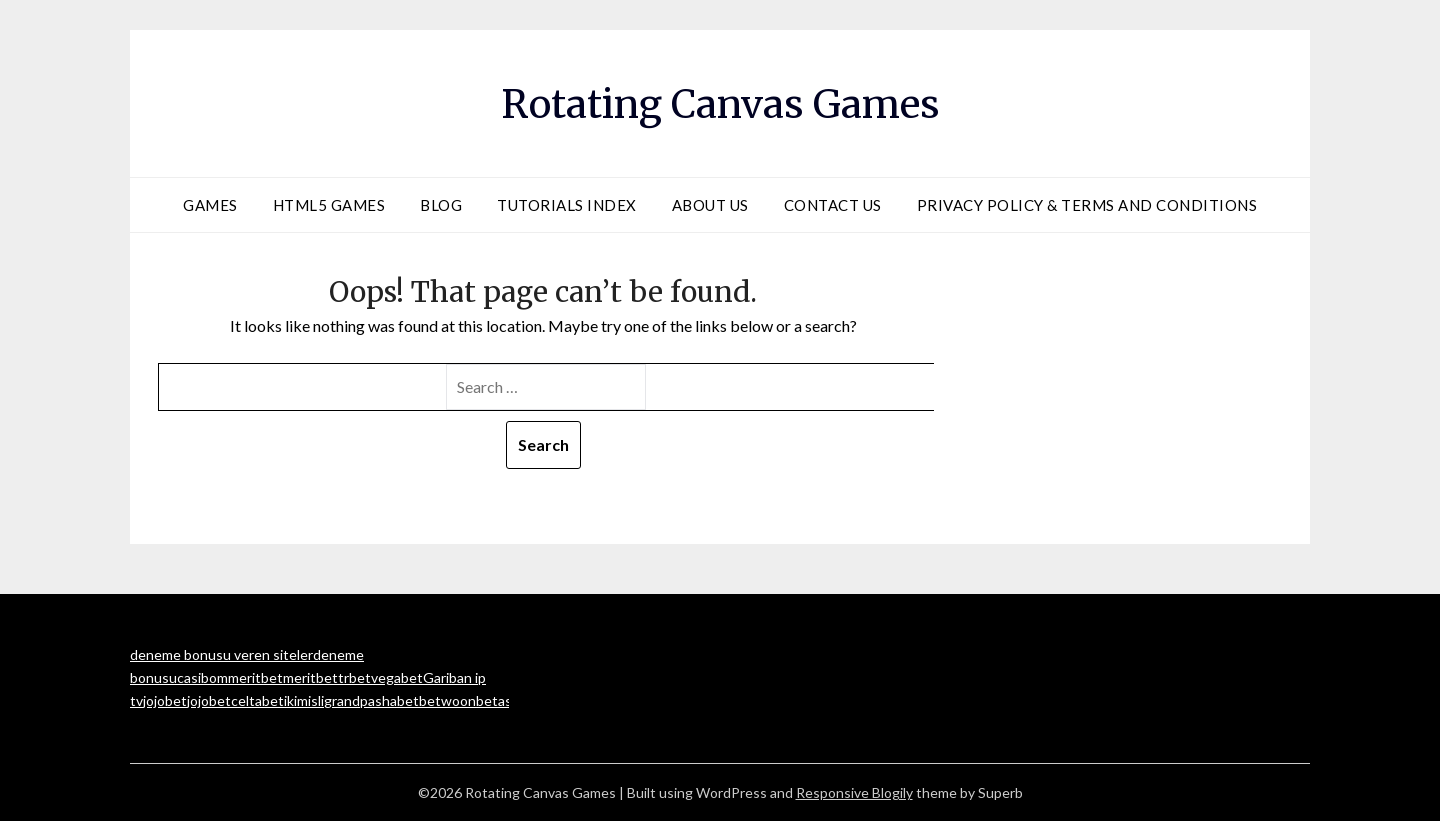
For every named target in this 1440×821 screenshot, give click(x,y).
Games (210, 205)
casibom (202, 677)
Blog (441, 205)
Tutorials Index (567, 205)
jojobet (165, 700)
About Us (710, 205)
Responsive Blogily (854, 792)
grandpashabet (371, 700)
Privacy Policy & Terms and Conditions (1087, 205)
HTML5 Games (329, 205)
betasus (501, 700)
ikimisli (304, 700)
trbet (354, 677)
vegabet (397, 677)
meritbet (255, 677)
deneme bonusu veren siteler (221, 654)
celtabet (257, 700)
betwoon (447, 700)
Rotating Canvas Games (720, 101)
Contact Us (833, 205)
